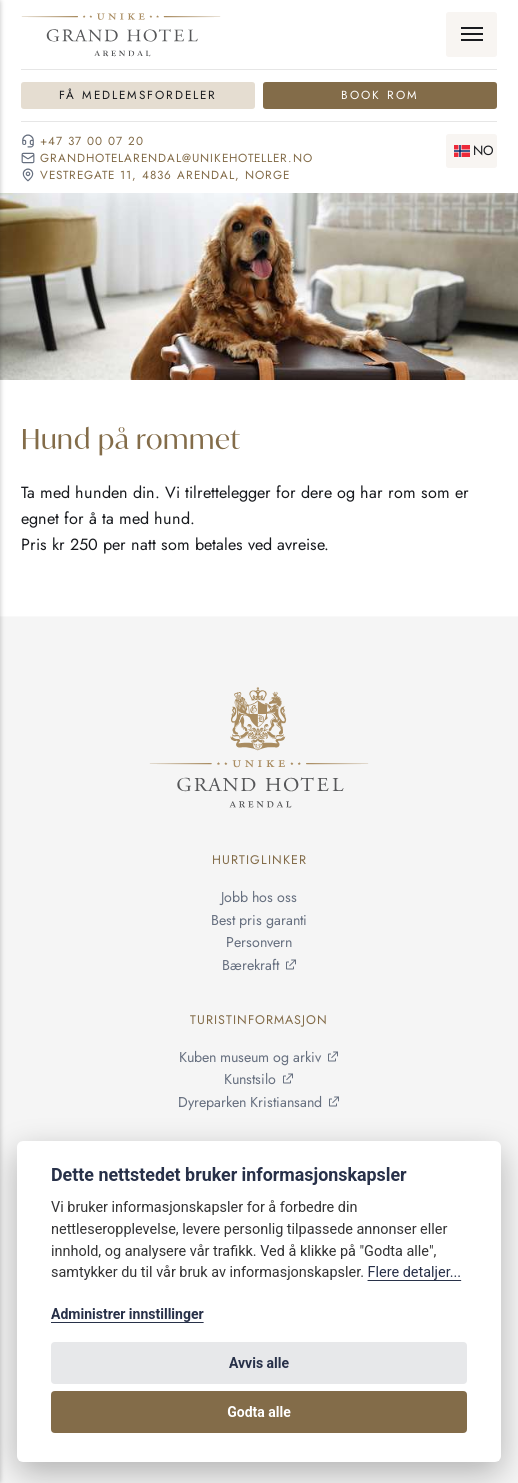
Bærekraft (250, 965)
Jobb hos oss (259, 897)
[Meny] (471, 35)
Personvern (259, 943)
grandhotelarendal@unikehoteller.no (176, 158)
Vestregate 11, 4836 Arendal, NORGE (165, 175)
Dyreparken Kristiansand (250, 1103)
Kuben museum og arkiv (250, 1057)
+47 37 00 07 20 (92, 141)
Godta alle (259, 1412)
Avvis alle (259, 1363)
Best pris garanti (259, 920)
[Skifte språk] (472, 151)
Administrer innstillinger (127, 1314)
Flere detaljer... (415, 1272)
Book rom (380, 94)
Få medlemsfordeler (138, 94)
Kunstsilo (250, 1080)
